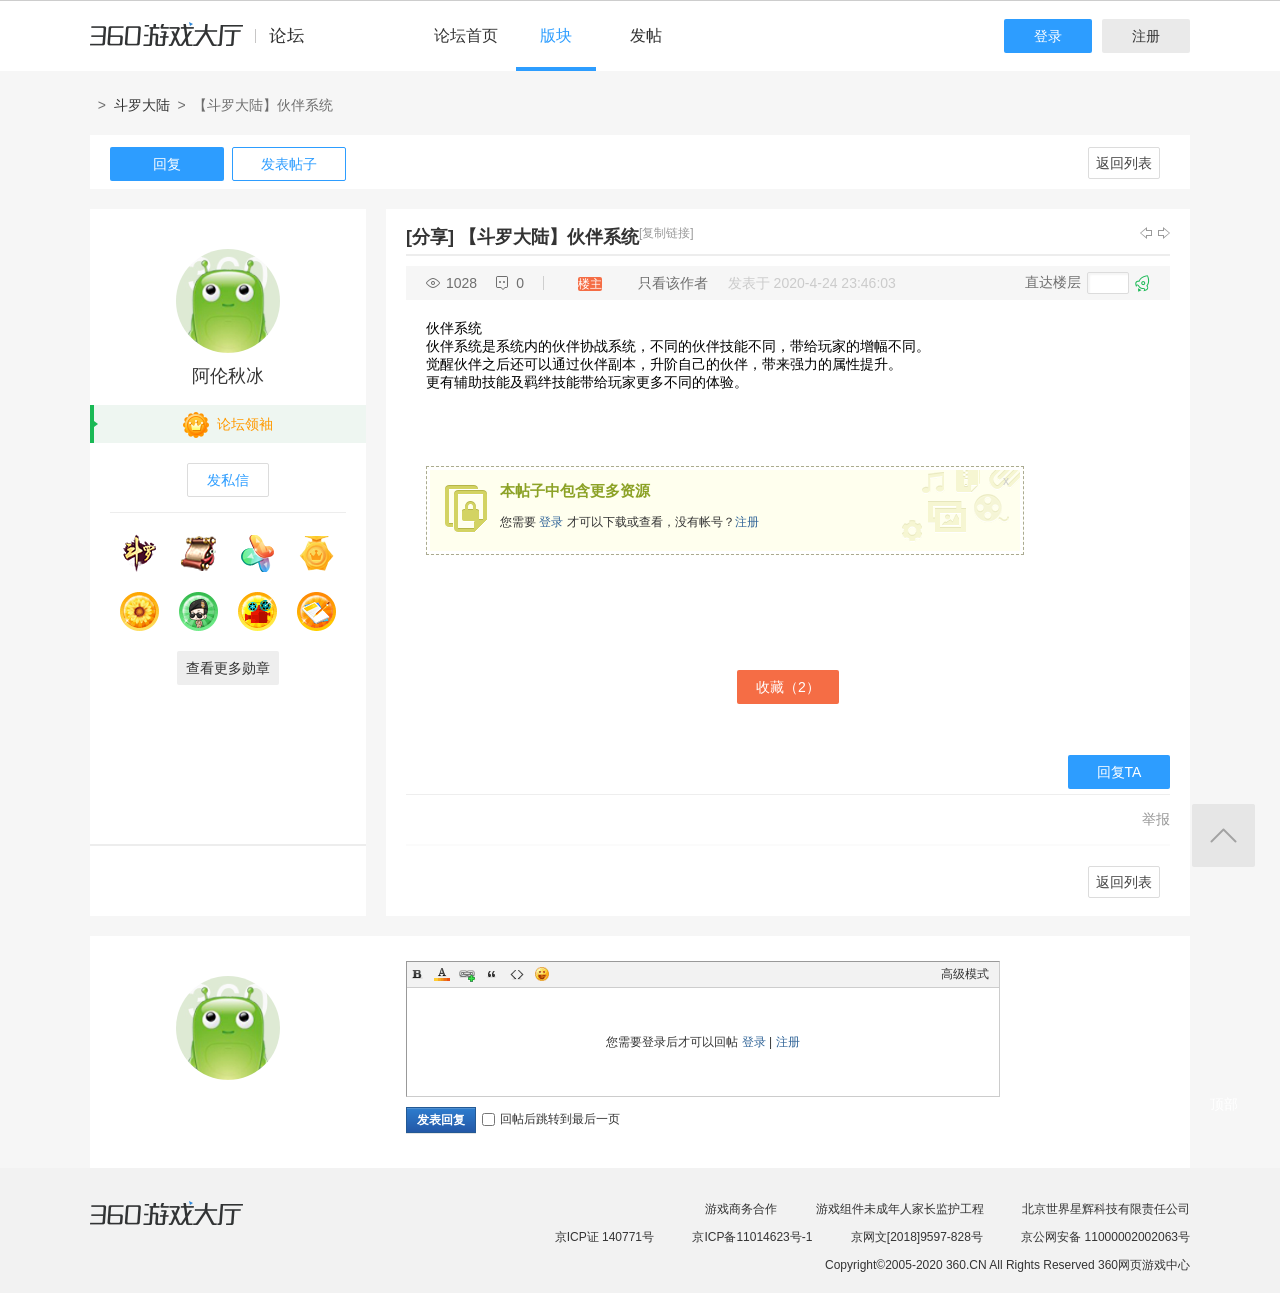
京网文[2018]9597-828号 (917, 1237)
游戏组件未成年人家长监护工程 (900, 1209)
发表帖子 (289, 164)
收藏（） (788, 687)
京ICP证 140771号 (604, 1237)
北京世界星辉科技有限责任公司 (1106, 1209)
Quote (492, 974)
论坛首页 (466, 35)
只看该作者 (673, 283)
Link (467, 974)
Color (442, 974)
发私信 (228, 480)
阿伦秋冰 (228, 376)
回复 (167, 164)
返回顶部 (1223, 835)
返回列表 (1124, 163)
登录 (1048, 36)
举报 (1156, 819)
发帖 (646, 35)
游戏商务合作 (741, 1209)
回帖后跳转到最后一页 (551, 1119)
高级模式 (965, 974)
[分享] (430, 237)
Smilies (542, 974)
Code (517, 974)
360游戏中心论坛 (205, 44)
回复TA (1119, 772)
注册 (1146, 36)
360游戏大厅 (187, 1226)
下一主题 (1164, 233)
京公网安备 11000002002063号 (1105, 1237)
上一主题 (1146, 233)
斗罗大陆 (142, 105)
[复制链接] (666, 233)
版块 (556, 35)
